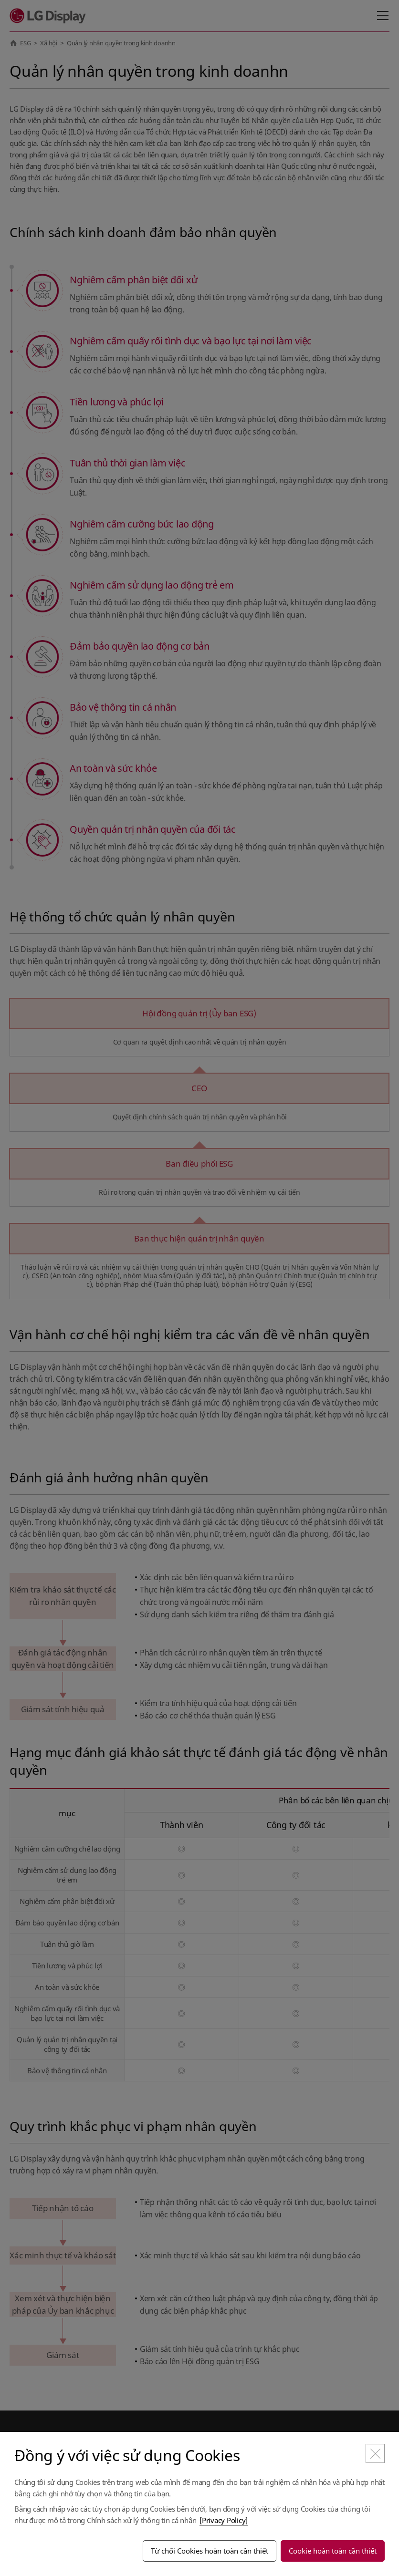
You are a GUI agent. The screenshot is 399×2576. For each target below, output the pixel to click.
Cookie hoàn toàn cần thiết (333, 2550)
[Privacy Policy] (224, 2520)
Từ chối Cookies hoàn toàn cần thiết (209, 2550)
